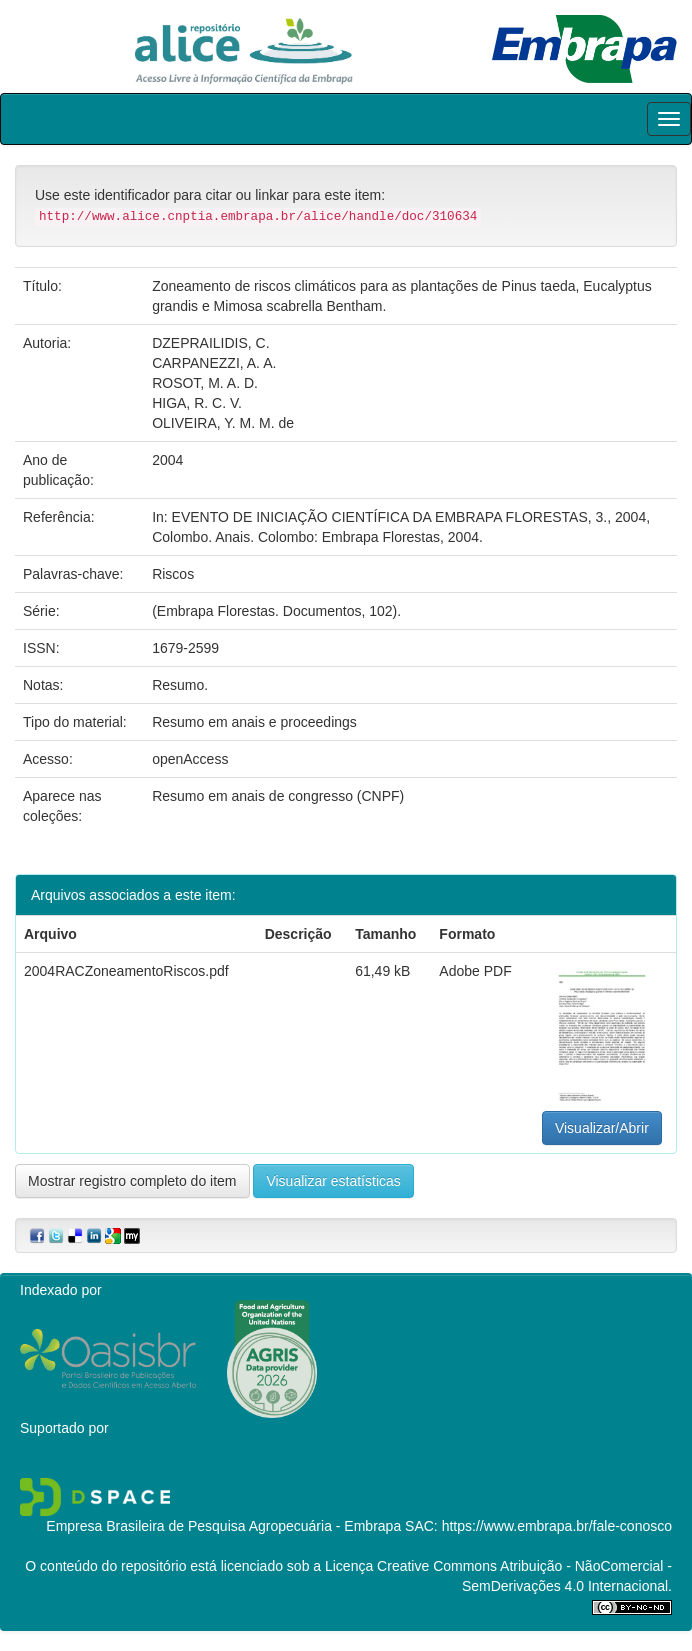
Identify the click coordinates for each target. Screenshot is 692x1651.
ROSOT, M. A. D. (205, 383)
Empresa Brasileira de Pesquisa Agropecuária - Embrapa (223, 1526)
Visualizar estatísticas (333, 1181)
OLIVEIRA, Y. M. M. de (223, 423)
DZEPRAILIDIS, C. (210, 343)
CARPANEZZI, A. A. (214, 363)
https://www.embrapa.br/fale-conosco (557, 1526)
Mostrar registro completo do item (132, 1181)
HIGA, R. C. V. (197, 403)
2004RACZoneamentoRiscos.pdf (126, 971)
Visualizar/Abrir (602, 1128)
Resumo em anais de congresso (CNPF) (278, 796)
